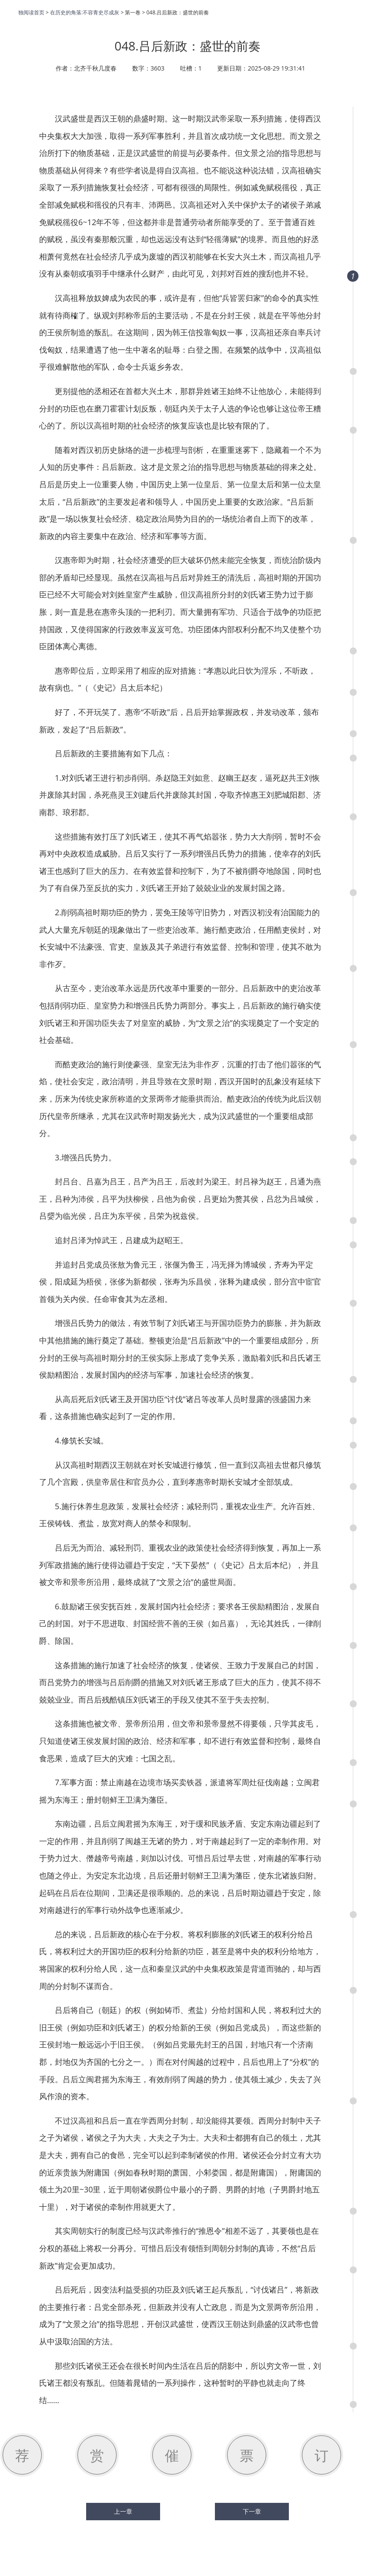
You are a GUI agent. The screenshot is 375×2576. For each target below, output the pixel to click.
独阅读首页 (31, 12)
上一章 (123, 2511)
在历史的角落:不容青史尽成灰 (84, 12)
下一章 (252, 2511)
